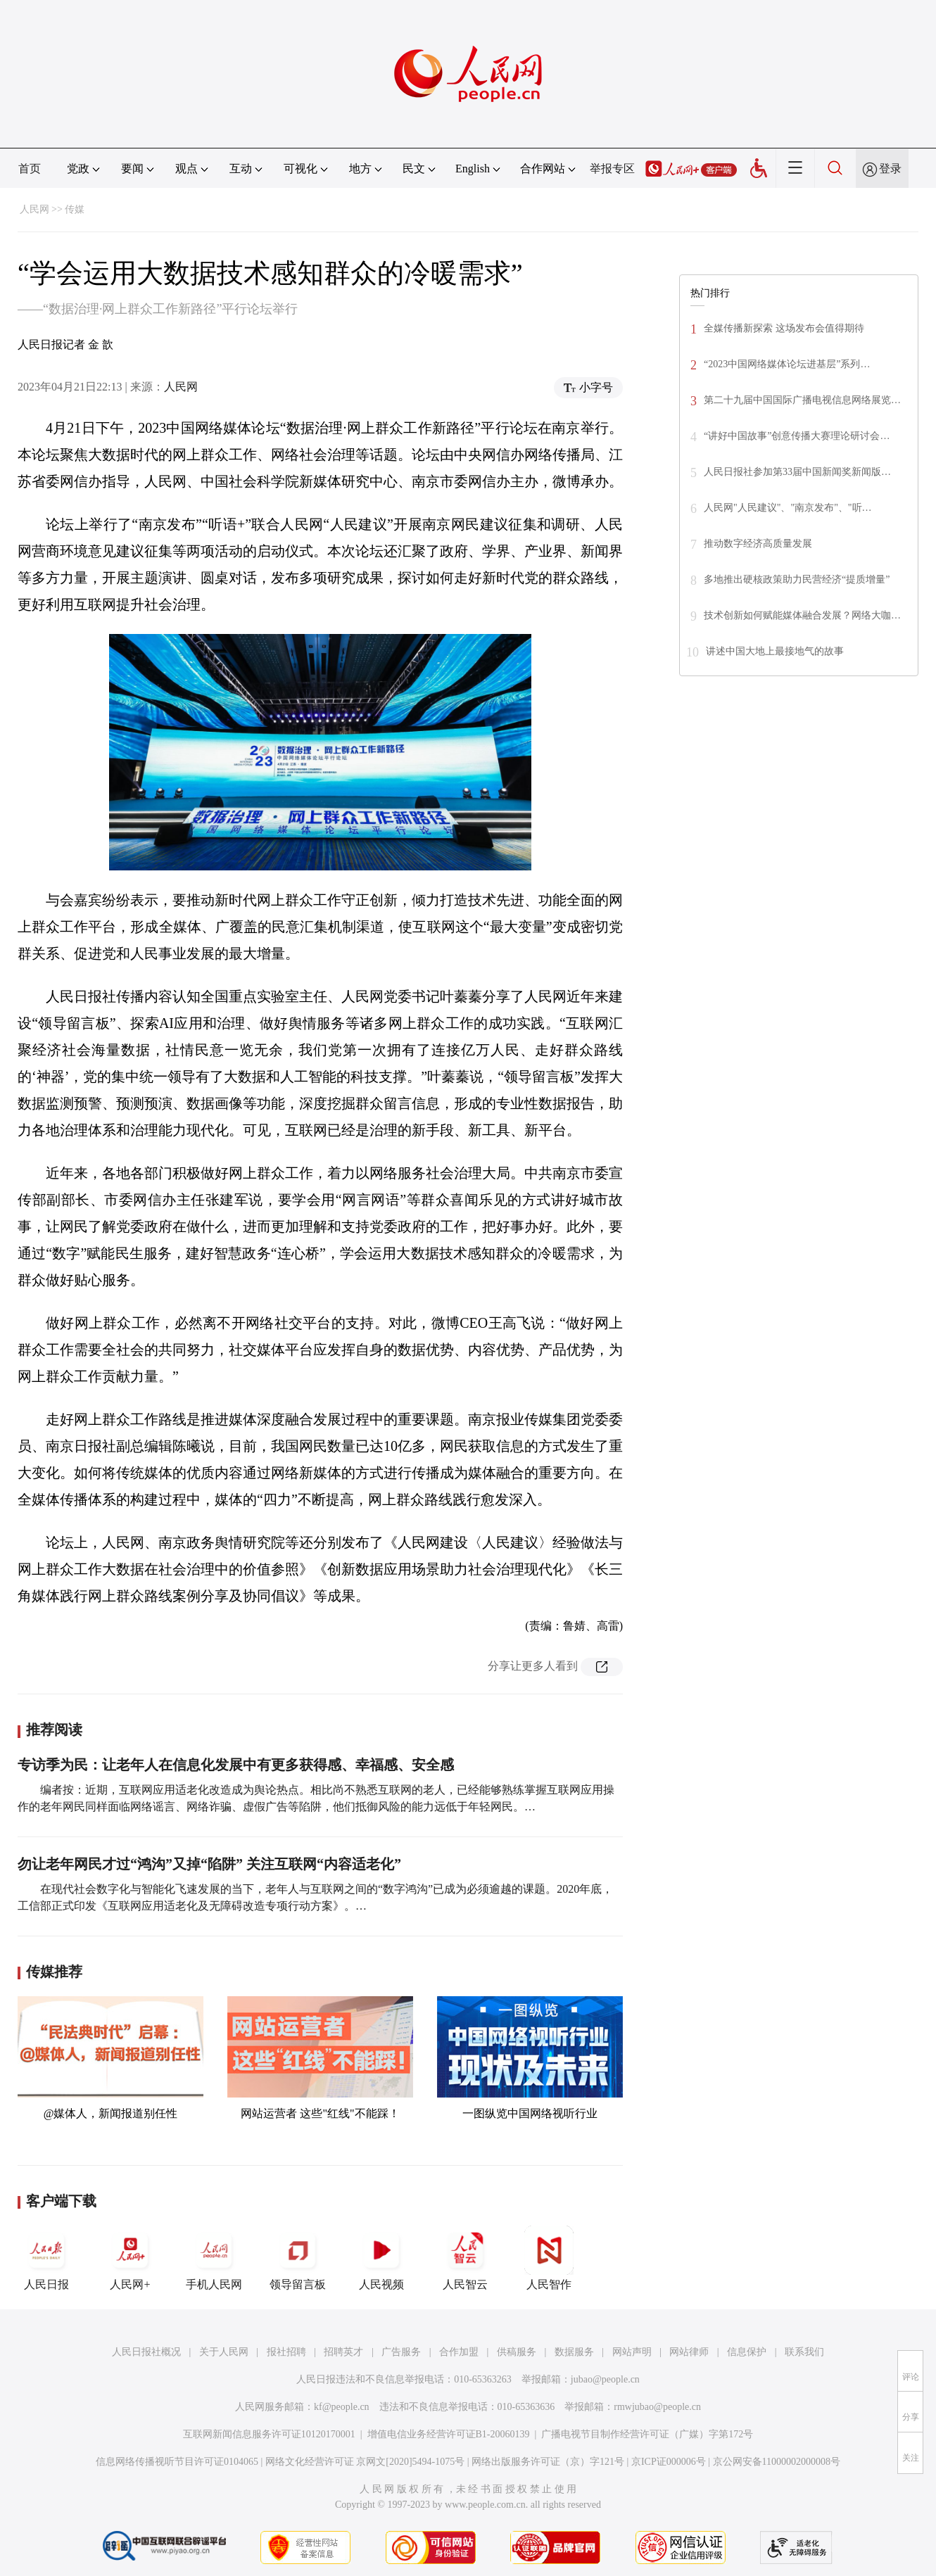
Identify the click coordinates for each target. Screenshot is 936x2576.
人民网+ (130, 2258)
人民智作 (549, 2258)
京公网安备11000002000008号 (776, 2461)
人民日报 (46, 2258)
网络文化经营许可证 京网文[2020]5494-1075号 (365, 2461)
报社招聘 (286, 2352)
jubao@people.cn (605, 2379)
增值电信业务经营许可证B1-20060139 (448, 2434)
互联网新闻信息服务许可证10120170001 (269, 2434)
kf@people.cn (341, 2406)
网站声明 (632, 2352)
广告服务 (401, 2352)
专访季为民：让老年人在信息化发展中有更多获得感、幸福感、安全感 (236, 1764)
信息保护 (746, 2352)
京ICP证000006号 (668, 2461)
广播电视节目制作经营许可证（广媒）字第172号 (647, 2434)
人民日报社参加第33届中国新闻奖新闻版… (797, 472)
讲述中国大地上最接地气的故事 (775, 651)
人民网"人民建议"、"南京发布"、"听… (788, 507)
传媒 (74, 209)
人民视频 (381, 2258)
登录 (890, 169)
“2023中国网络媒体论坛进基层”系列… (787, 364)
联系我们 (804, 2352)
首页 (29, 169)
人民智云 (465, 2258)
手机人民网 (214, 2258)
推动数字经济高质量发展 (758, 543)
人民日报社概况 (146, 2352)
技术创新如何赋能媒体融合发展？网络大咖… (802, 615)
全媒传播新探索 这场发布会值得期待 (784, 328)
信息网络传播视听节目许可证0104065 (177, 2461)
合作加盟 (459, 2352)
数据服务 (574, 2352)
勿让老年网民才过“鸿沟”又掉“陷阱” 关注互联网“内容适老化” (209, 1864)
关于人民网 (223, 2352)
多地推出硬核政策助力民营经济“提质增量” (797, 579)
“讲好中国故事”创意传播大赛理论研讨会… (797, 436)
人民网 (34, 209)
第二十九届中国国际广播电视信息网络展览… (802, 400)
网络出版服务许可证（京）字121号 (548, 2461)
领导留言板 (298, 2258)
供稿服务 (516, 2352)
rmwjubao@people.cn (657, 2406)
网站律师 (689, 2352)
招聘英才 (343, 2352)
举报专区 (612, 169)
